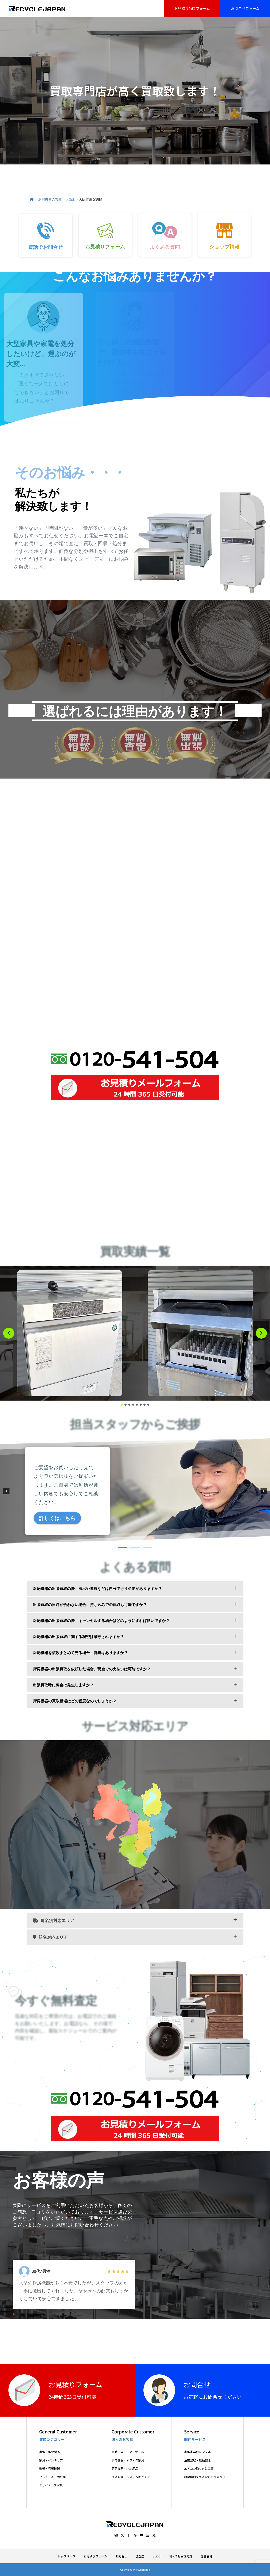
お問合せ (121, 2556)
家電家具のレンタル (197, 2452)
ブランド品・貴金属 (52, 2477)
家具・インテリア (51, 2460)
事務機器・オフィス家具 (128, 2460)
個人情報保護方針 (180, 2556)
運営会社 (206, 2556)
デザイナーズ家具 (51, 2485)
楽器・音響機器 (49, 2469)
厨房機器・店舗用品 (125, 2469)
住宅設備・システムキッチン (131, 2477)
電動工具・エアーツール (128, 2452)
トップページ (66, 2556)
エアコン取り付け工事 (199, 2469)
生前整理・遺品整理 (197, 2460)
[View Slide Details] (135, 1058)
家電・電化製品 (49, 2452)
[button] (45, 235)
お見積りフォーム (95, 2556)
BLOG (157, 2556)
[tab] (135, 1588)
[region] (135, 238)
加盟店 (139, 2556)
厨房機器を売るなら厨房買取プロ (206, 2477)
